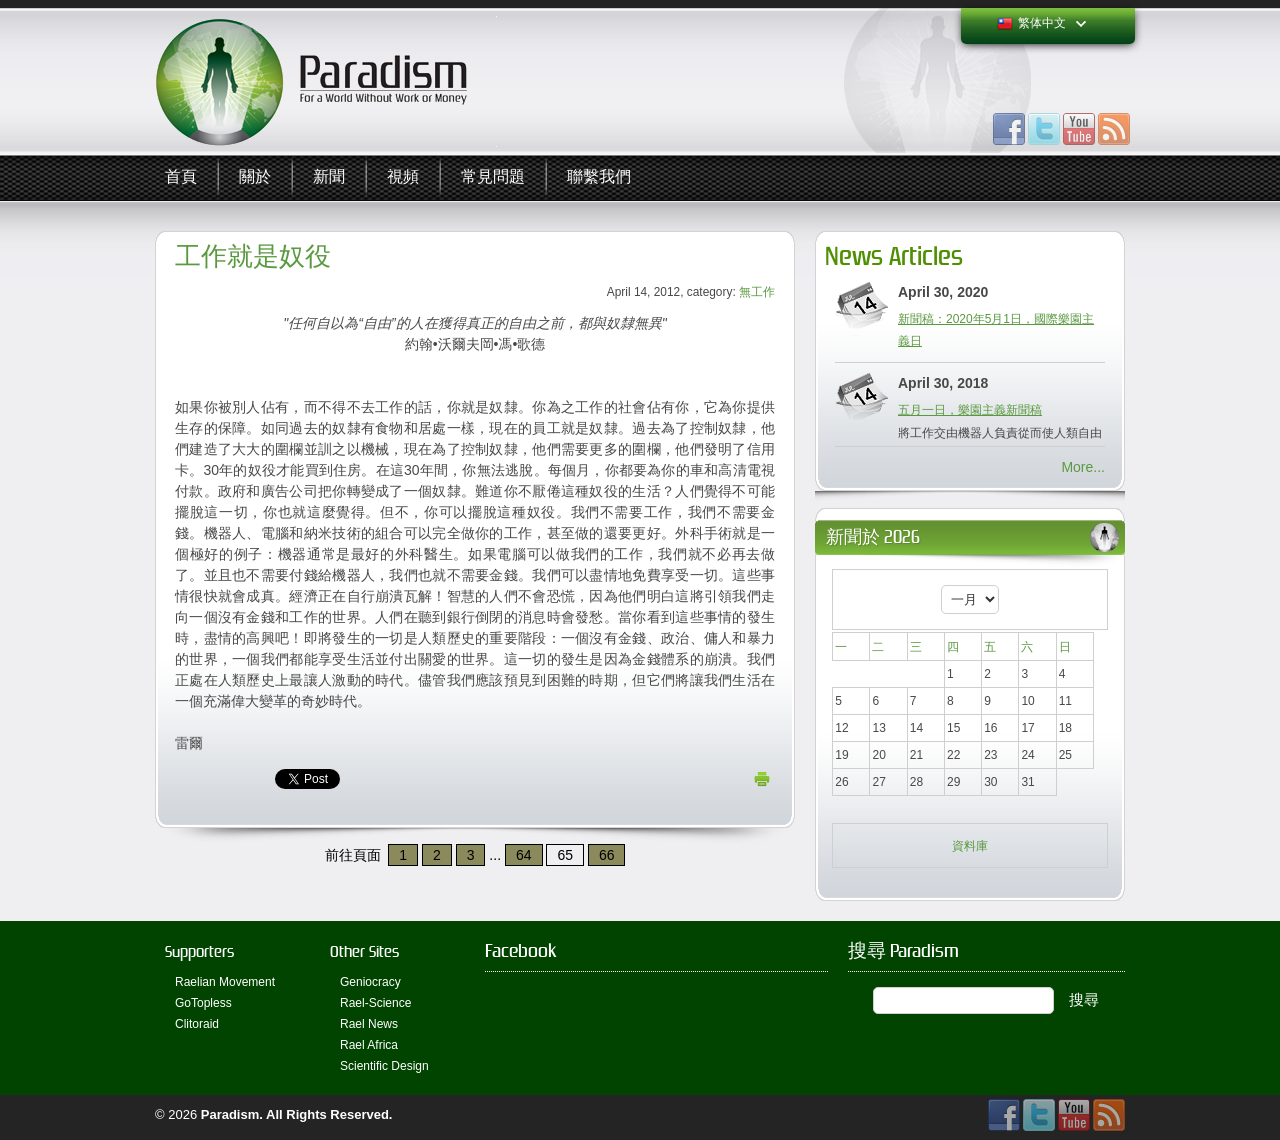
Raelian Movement (225, 982)
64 (524, 855)
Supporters (199, 951)
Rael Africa (369, 1045)
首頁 (181, 177)
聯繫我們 (599, 177)
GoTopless (203, 1003)
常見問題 (493, 177)
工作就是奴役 (253, 256)
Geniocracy (370, 982)
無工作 (757, 292)
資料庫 (970, 846)
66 (607, 855)
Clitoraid (197, 1024)
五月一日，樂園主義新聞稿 (970, 410)
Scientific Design (384, 1066)
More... (1083, 467)
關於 (255, 177)
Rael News (369, 1024)
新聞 (329, 177)
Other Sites (364, 951)
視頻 (403, 177)
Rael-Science (375, 1003)
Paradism (230, 1114)
